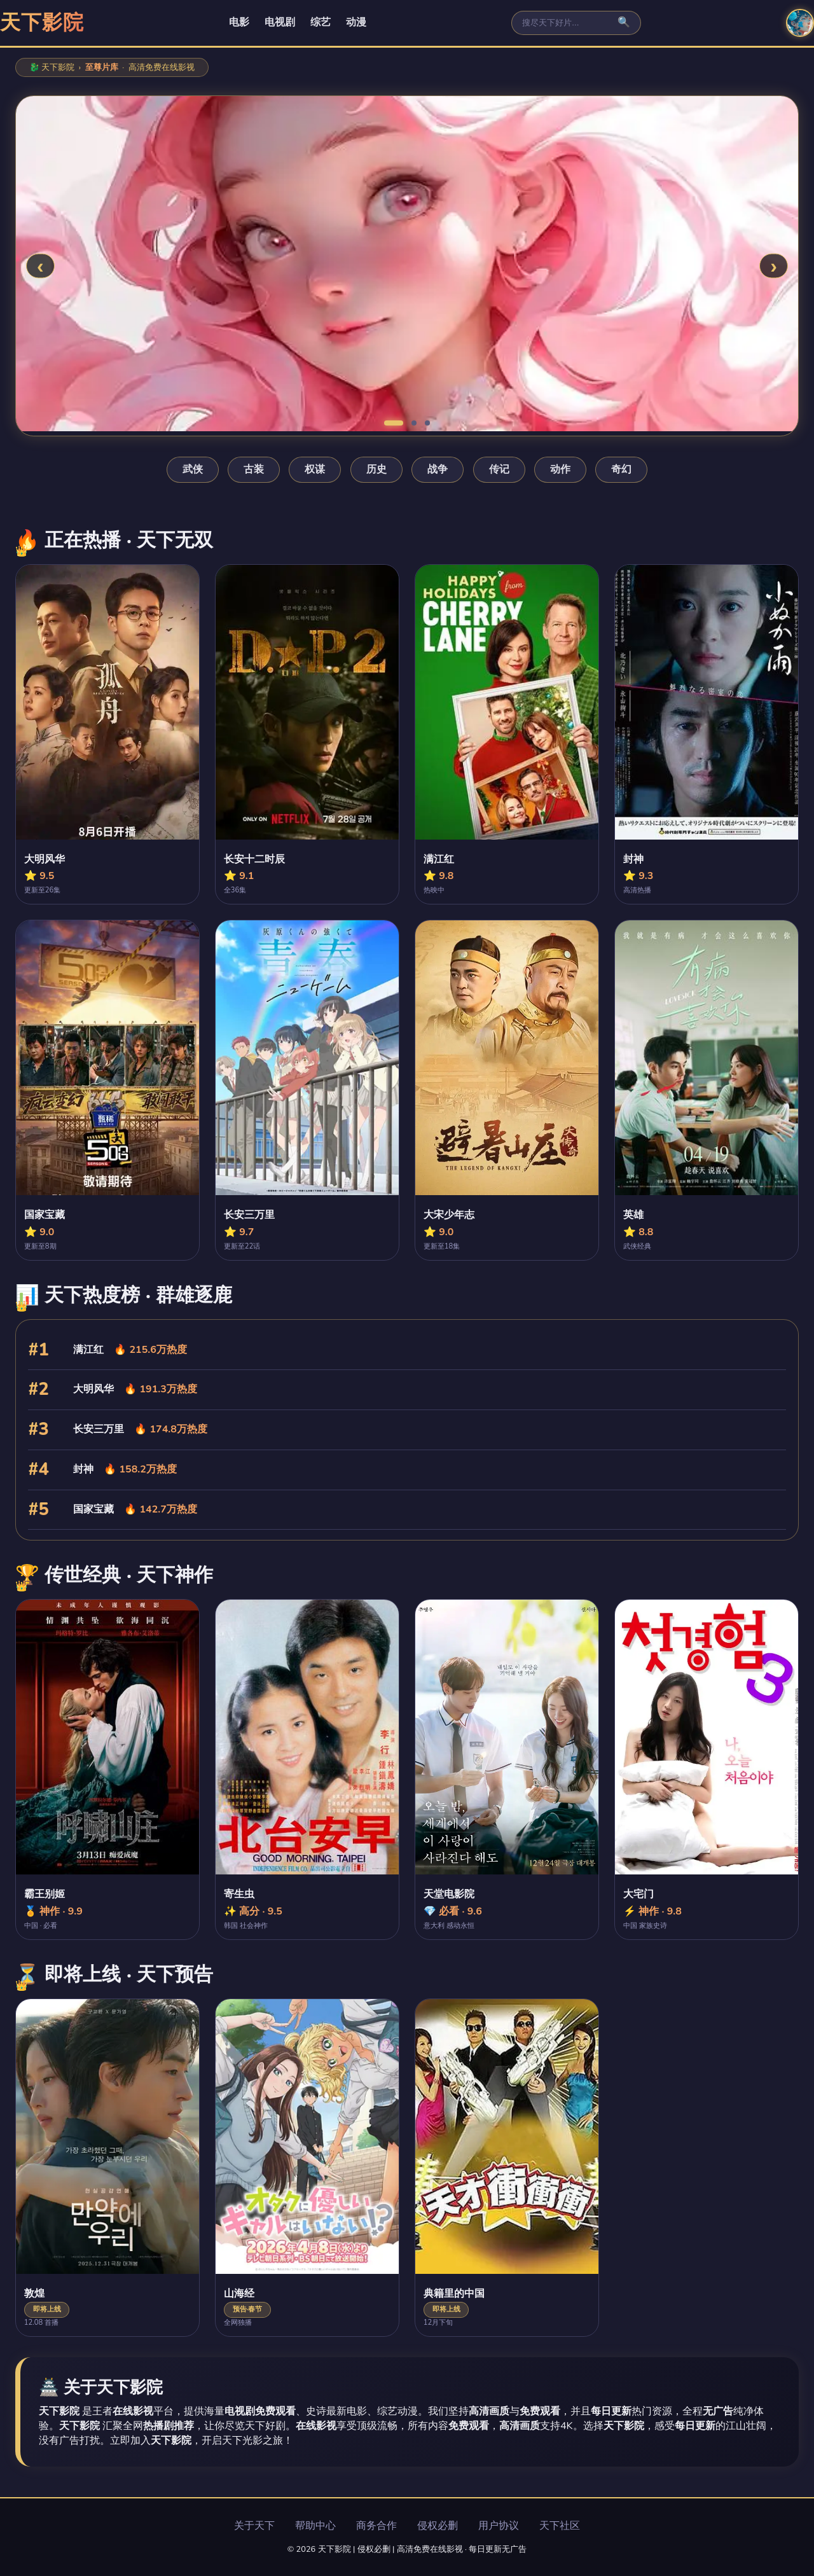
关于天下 (254, 2526)
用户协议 (498, 2526)
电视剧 (280, 22)
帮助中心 (315, 2526)
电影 (239, 22)
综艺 (320, 22)
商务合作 (376, 2526)
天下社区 (559, 2526)
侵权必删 (437, 2526)
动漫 (356, 22)
